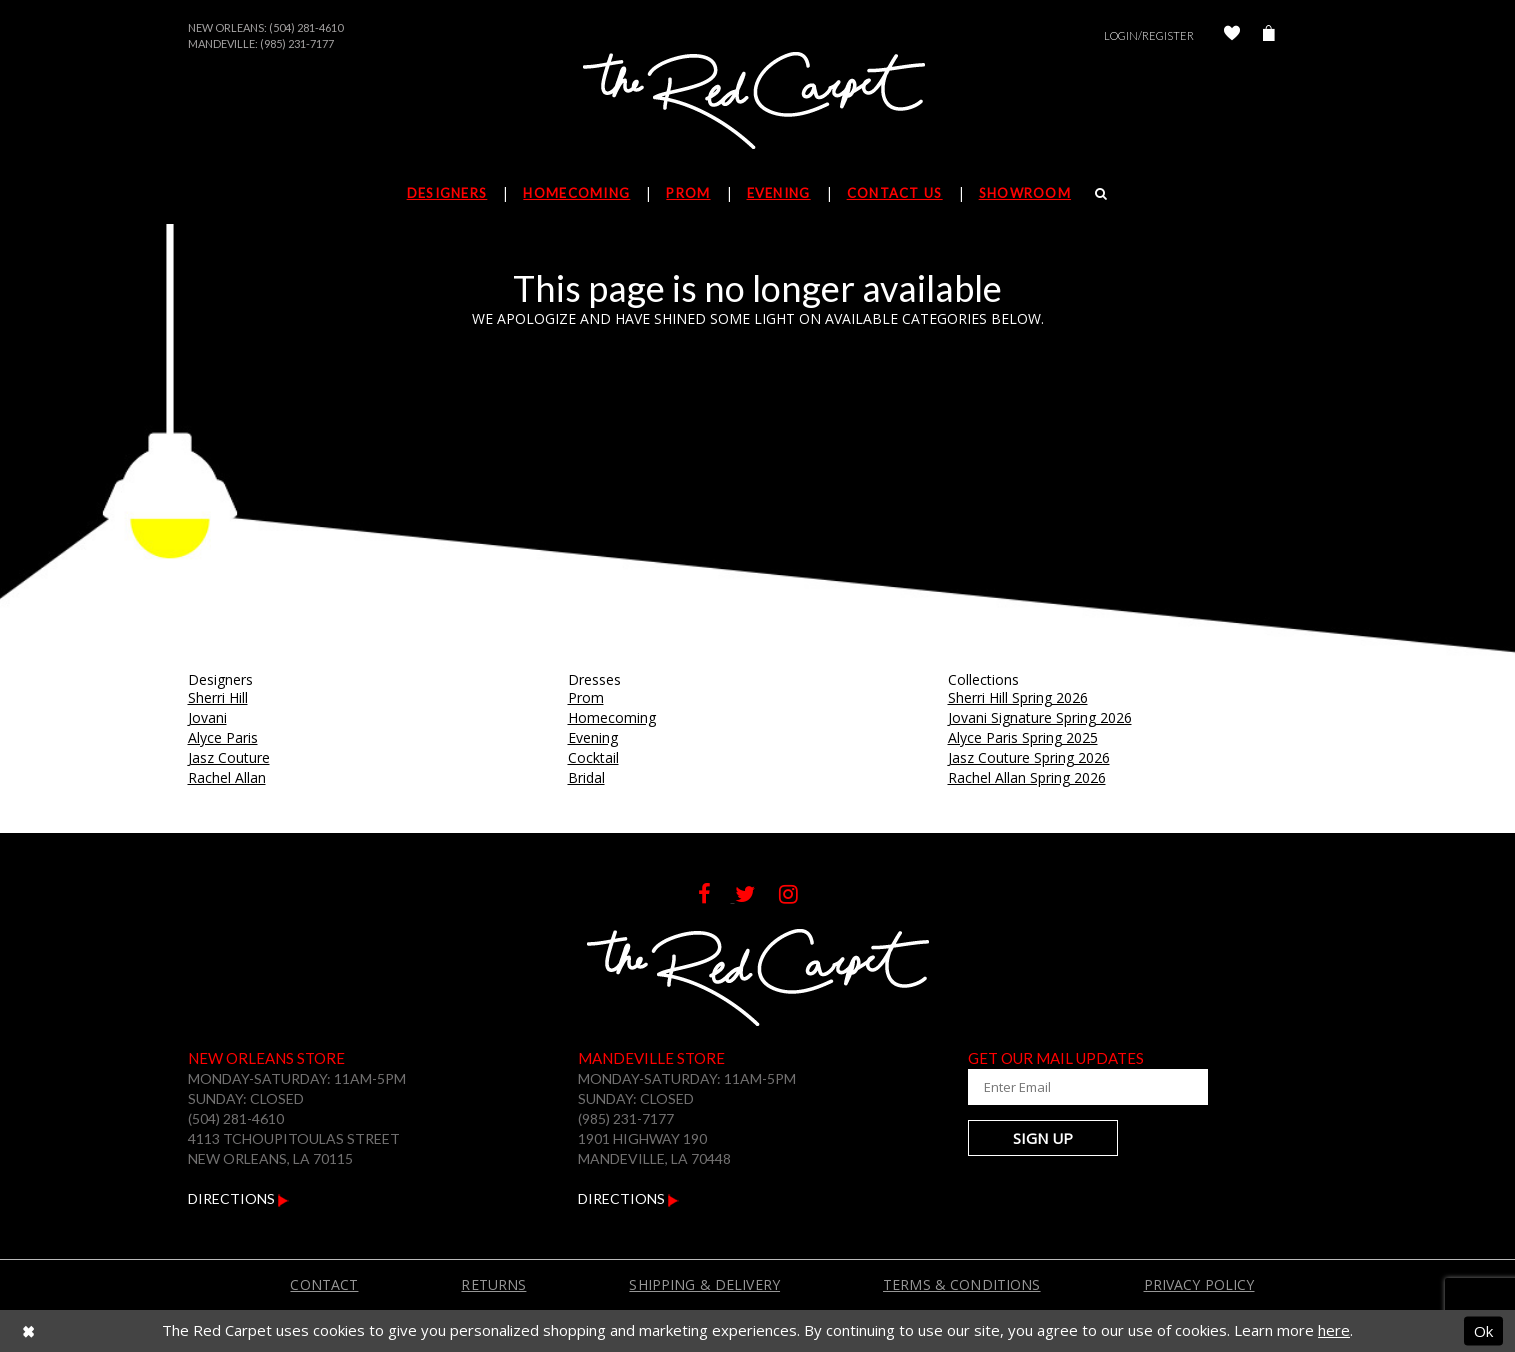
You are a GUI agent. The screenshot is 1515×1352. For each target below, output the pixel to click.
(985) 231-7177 (297, 43)
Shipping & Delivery (704, 1284)
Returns (493, 1284)
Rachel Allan (227, 777)
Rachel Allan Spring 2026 (1027, 777)
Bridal (586, 777)
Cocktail (593, 757)
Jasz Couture (229, 757)
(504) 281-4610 (306, 27)
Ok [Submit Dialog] (1483, 1330)
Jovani (207, 717)
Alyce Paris (223, 737)
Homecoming (612, 717)
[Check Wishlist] (1232, 35)
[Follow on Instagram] (798, 896)
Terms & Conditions (962, 1284)
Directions (238, 1198)
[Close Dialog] (28, 1330)
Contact (324, 1284)
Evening (593, 737)
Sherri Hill (218, 697)
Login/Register (1149, 35)
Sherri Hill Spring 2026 (1018, 697)
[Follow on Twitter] (757, 896)
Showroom (1025, 193)
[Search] (1101, 193)
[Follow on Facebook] (716, 896)
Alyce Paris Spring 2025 (1023, 737)
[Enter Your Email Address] (1088, 1087)
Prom (586, 697)
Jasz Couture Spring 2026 (1029, 757)
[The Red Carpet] (758, 102)
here (1334, 1330)
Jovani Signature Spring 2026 (1040, 717)
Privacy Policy (1199, 1284)
